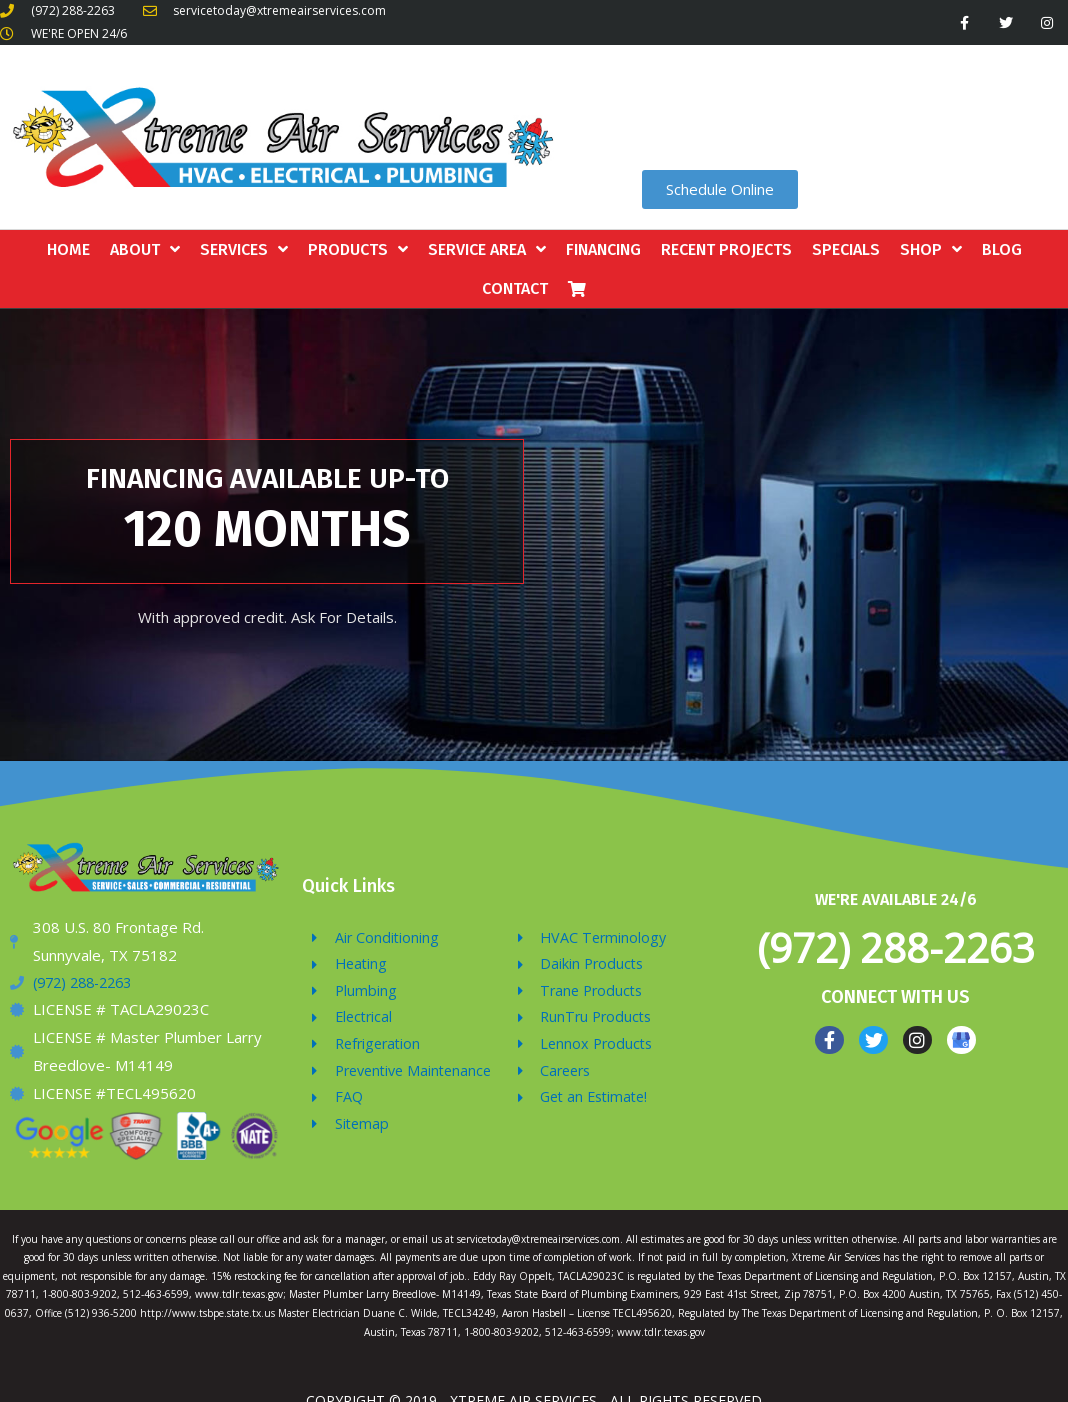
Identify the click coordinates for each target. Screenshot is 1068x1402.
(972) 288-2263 (896, 947)
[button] (720, 189)
